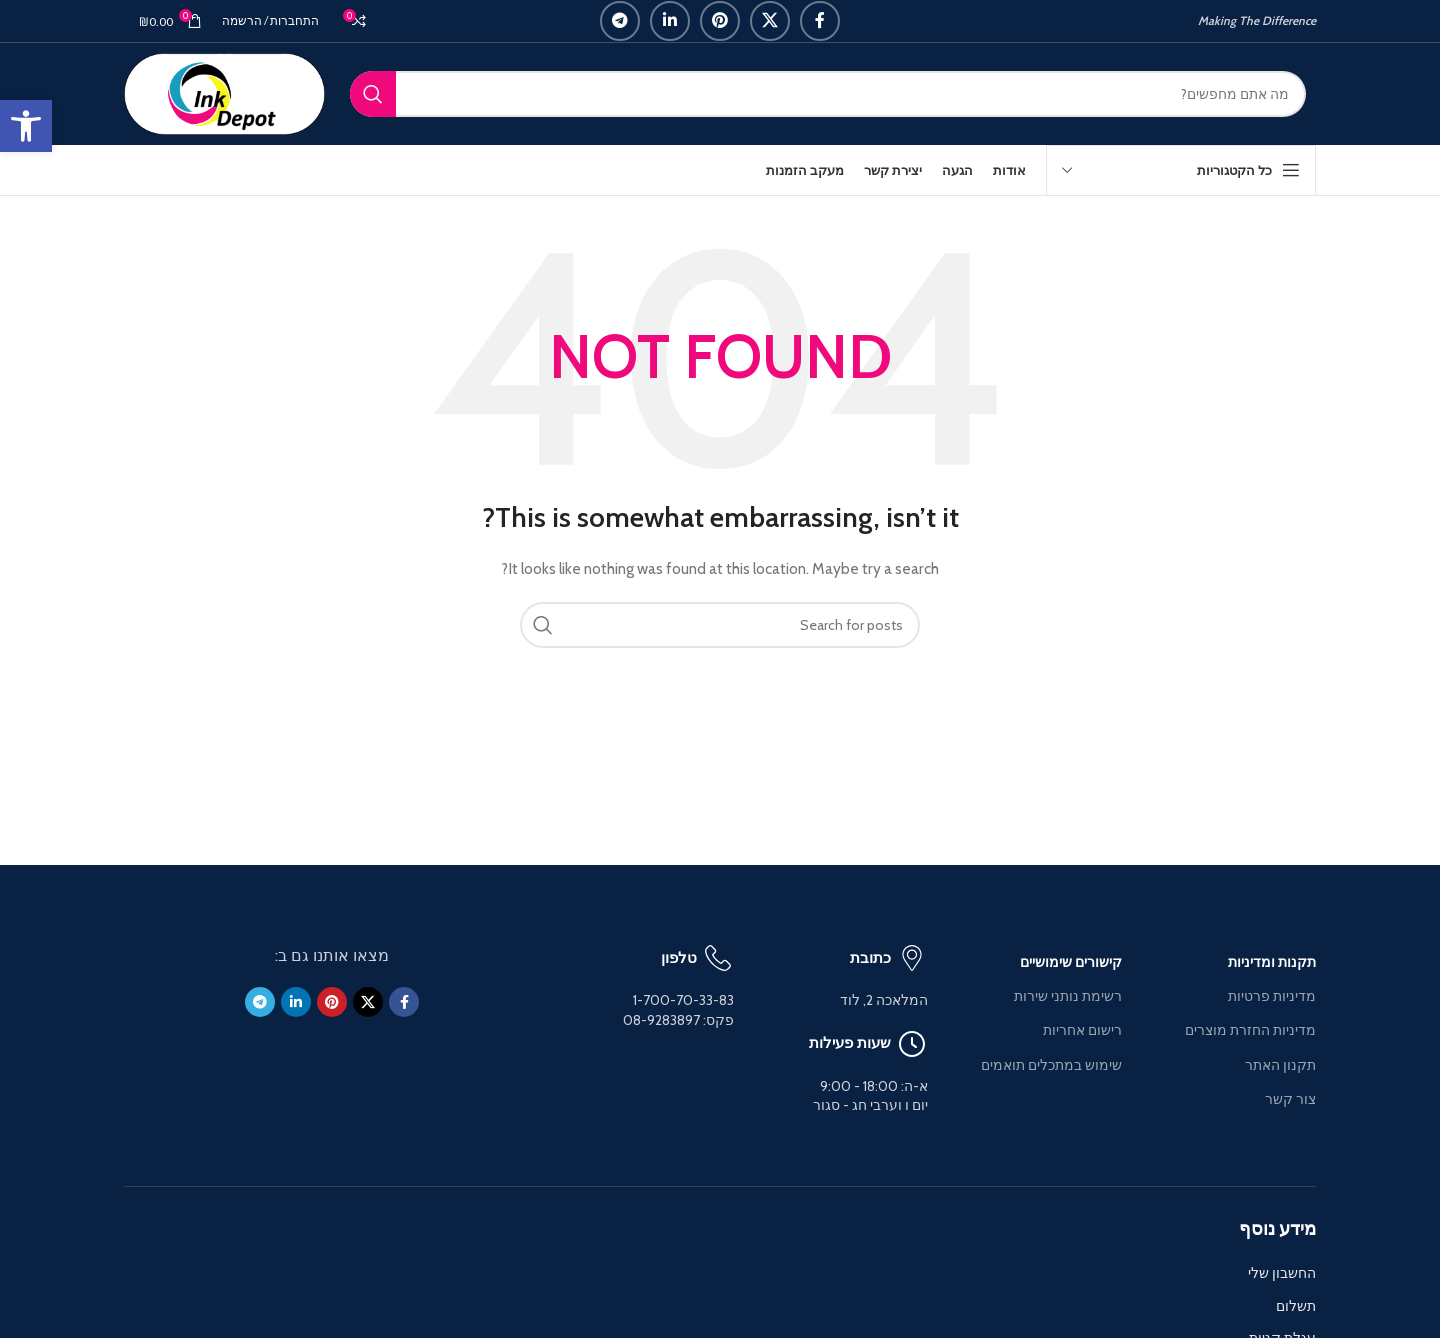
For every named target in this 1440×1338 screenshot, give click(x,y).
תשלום (1296, 1306)
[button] (26, 126)
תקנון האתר (1280, 1065)
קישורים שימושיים (1071, 962)
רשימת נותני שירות (1068, 996)
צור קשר (1290, 1099)
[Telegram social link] (620, 21)
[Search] (828, 94)
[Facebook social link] (820, 21)
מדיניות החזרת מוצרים (1250, 1030)
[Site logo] (224, 92)
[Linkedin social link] (670, 21)
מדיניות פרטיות (1272, 996)
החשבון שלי (1282, 1273)
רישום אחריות (1082, 1030)
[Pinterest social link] (720, 21)
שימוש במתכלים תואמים (1051, 1065)
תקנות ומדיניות (1272, 962)
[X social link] (770, 21)
